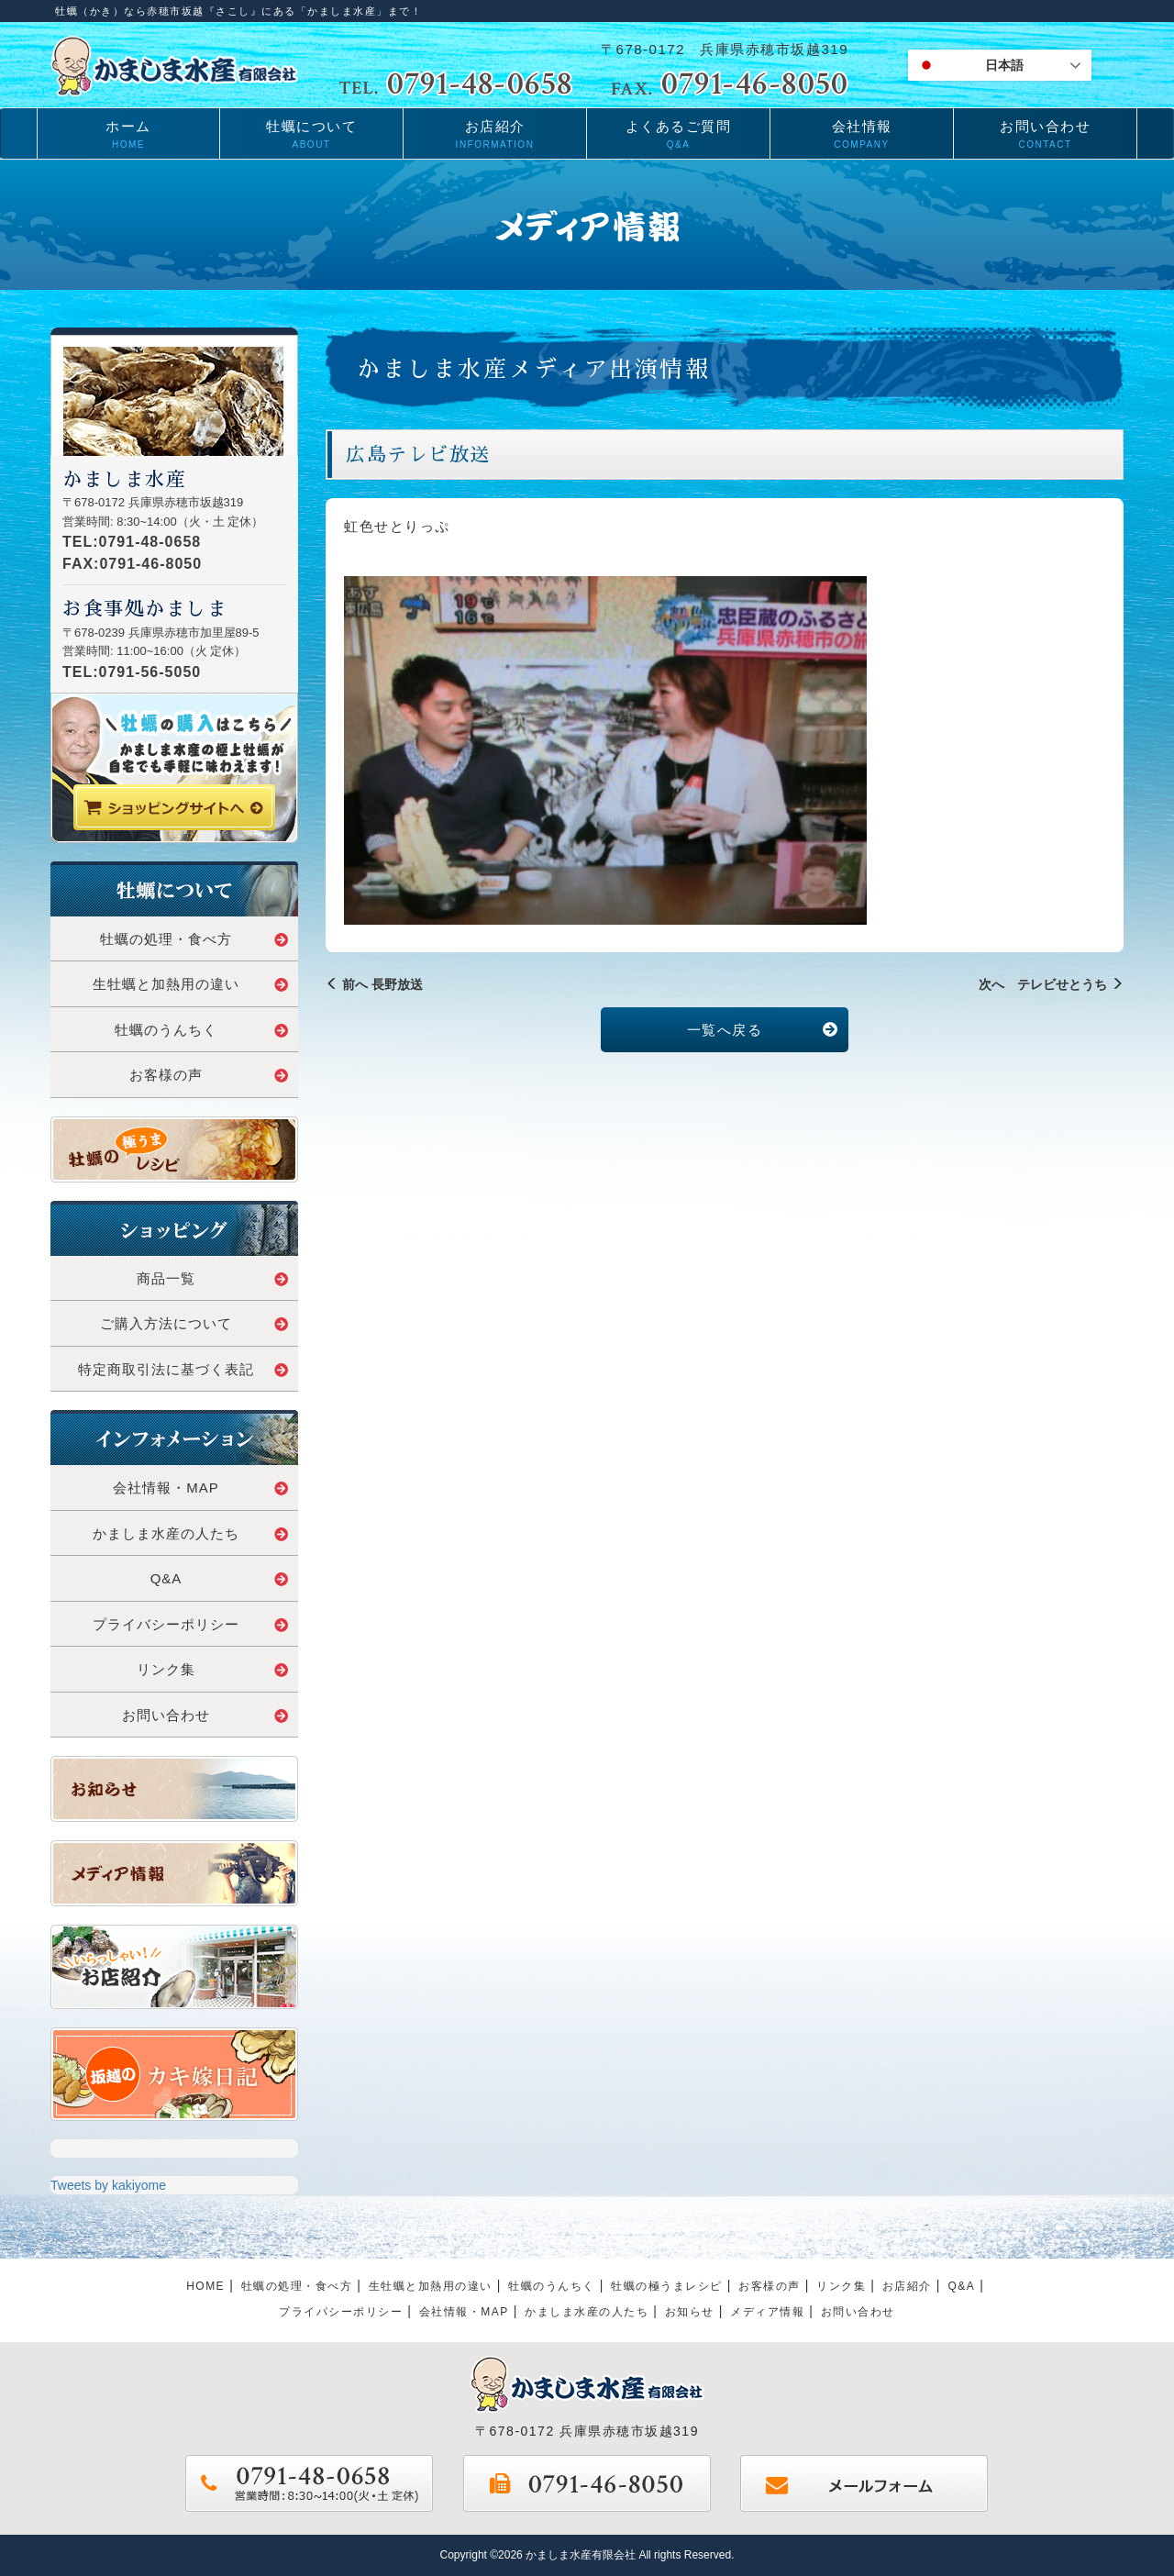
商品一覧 (213, 1278)
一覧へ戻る (762, 1030)
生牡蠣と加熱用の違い (191, 984)
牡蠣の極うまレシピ (667, 2286)
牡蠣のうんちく (202, 1030)
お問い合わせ (205, 1715)
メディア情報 (767, 2311)
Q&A (219, 1578)
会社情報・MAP (201, 1487)
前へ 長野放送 (374, 984)
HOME (205, 2286)
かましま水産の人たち (191, 1533)
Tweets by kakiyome (108, 2185)
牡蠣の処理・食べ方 (194, 939)
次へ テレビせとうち (1051, 984)
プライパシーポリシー (341, 2311)
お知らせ (689, 2311)
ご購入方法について (194, 1323)
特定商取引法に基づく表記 (183, 1369)
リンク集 (213, 1669)
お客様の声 (209, 1075)
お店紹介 (907, 2286)
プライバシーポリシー (191, 1624)
